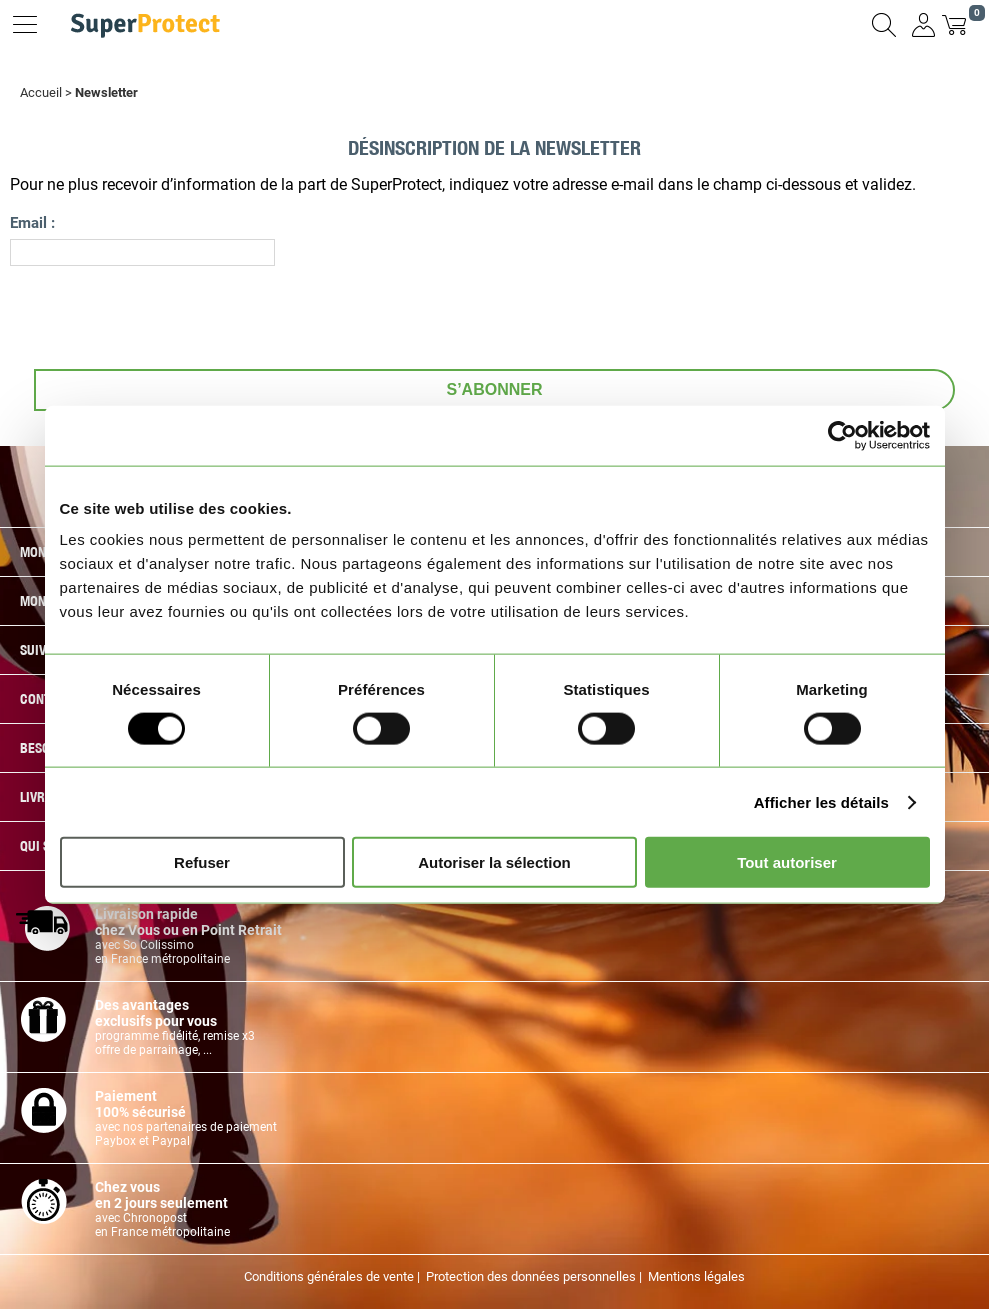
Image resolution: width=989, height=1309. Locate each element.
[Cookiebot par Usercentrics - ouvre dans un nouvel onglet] (842, 435)
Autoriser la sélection (494, 862)
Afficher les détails (821, 801)
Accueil (41, 92)
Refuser (202, 862)
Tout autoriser (787, 862)
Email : (32, 221)
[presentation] (162, 315)
